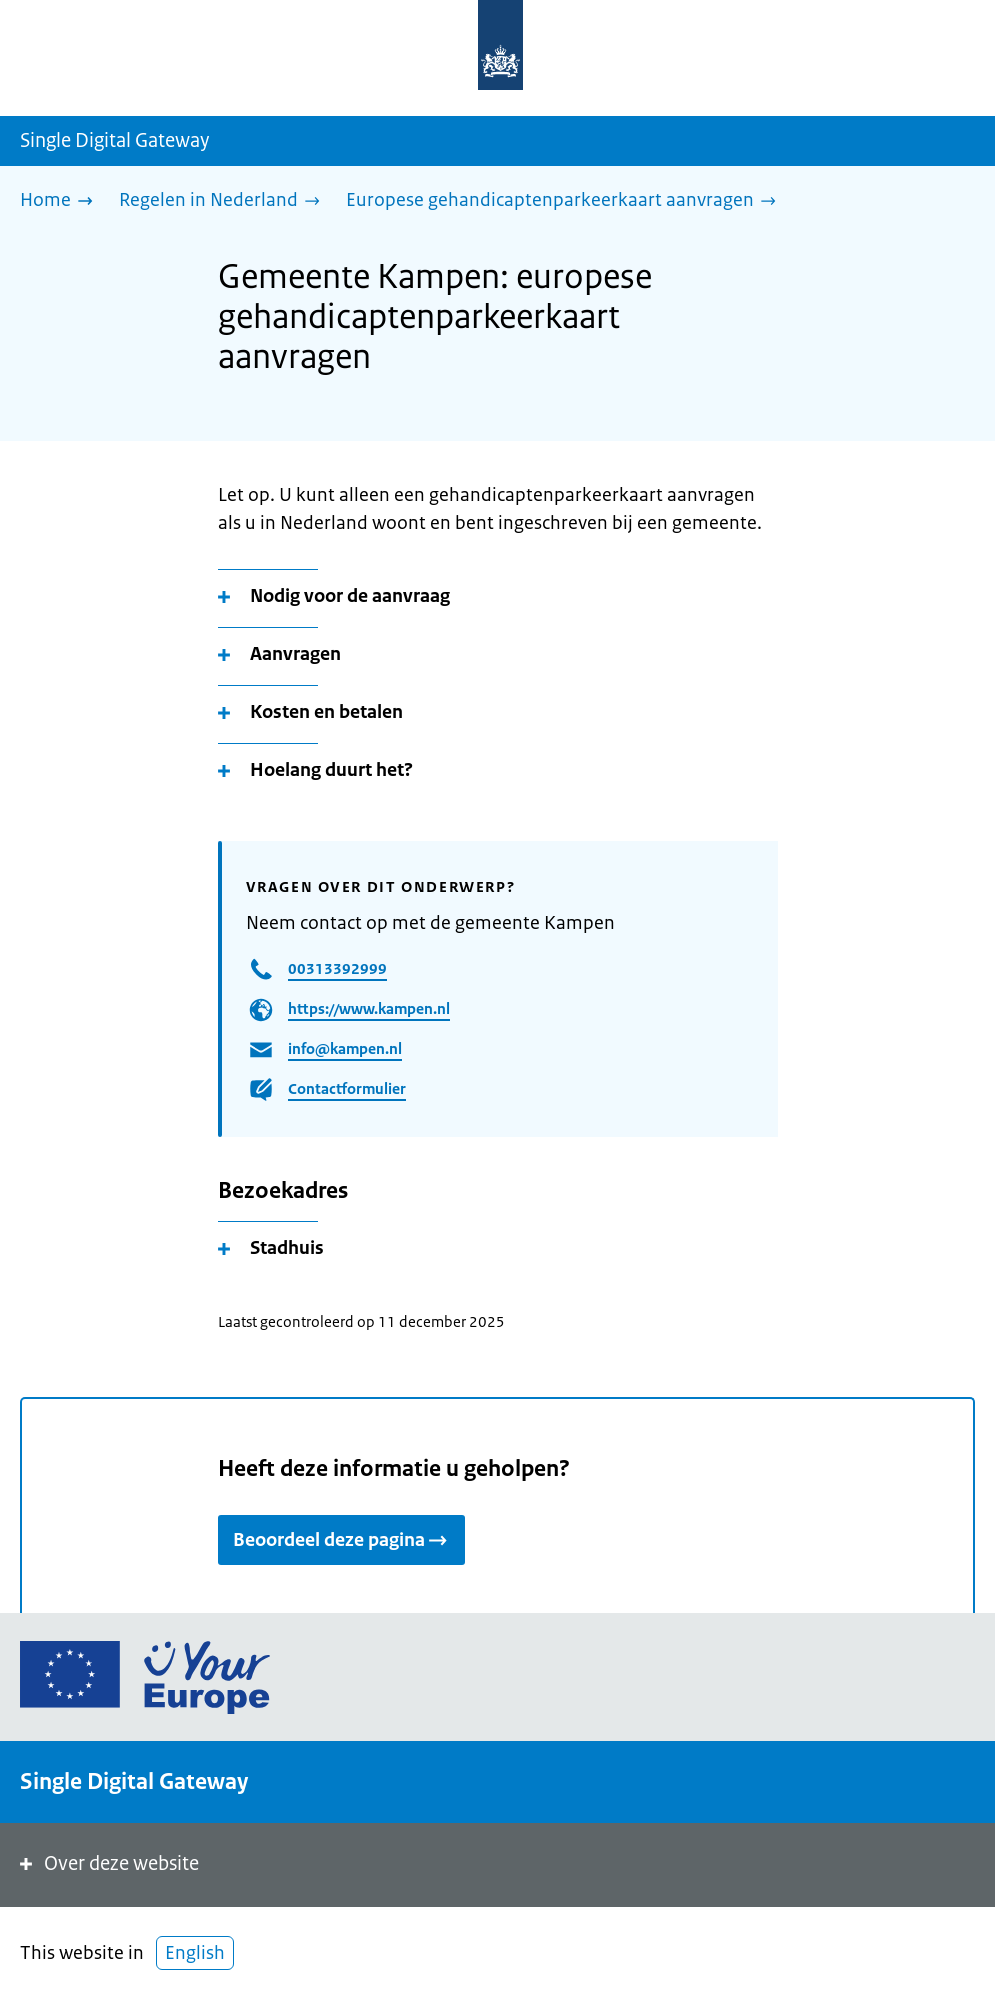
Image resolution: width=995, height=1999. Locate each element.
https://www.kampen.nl (369, 1008)
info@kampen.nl (345, 1048)
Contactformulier (347, 1088)
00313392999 (337, 968)
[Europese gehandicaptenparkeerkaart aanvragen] (566, 201)
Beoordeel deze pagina (341, 1540)
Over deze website (107, 1863)
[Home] (61, 201)
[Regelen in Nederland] (224, 201)
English (195, 1953)
